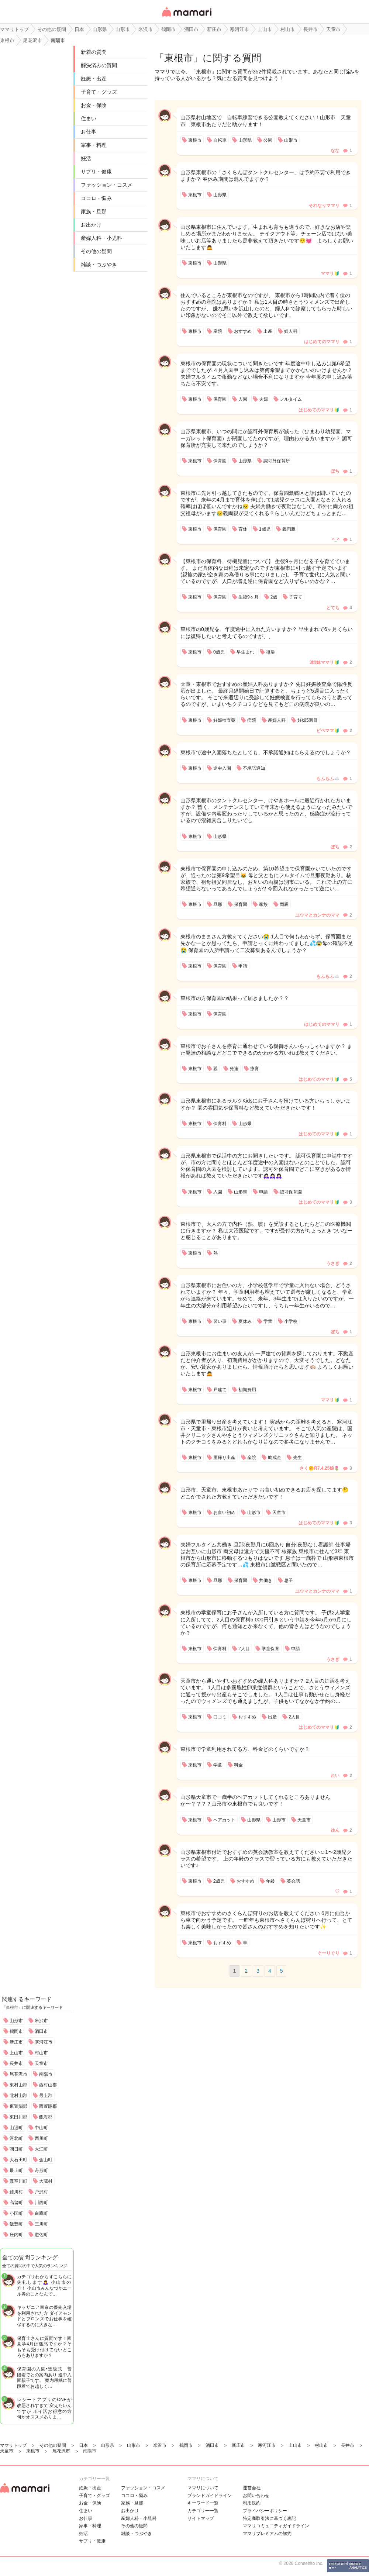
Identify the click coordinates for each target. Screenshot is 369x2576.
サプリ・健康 (96, 172)
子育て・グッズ (99, 92)
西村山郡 (48, 2084)
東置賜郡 (18, 2106)
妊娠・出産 (94, 79)
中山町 (41, 2127)
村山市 (41, 2052)
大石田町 (18, 2159)
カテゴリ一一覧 (202, 2510)
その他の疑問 (96, 251)
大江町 (41, 2149)
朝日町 (16, 2149)
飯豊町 (16, 2224)
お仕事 (88, 132)
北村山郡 (18, 2095)
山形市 (16, 2020)
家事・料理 (94, 145)
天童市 (41, 2063)
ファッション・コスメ (106, 185)
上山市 (16, 2052)
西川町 (41, 2138)
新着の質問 (94, 52)
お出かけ (91, 225)
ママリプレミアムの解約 (267, 2533)
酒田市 (41, 2031)
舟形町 (41, 2170)
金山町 (45, 2159)
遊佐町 (41, 2234)
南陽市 (45, 2074)
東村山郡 (18, 2084)
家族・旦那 (94, 211)
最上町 (16, 2170)
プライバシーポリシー (265, 2510)
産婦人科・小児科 (101, 238)
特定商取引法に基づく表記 (269, 2518)
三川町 (41, 2224)
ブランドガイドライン (209, 2495)
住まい (88, 118)
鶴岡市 (16, 2031)
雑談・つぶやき (99, 265)
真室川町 (18, 2181)
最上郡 (45, 2095)
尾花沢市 (18, 2074)
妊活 (86, 158)
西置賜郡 (48, 2106)
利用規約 (252, 2503)
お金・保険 (94, 105)
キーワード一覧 (202, 2503)
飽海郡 (45, 2117)
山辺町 (16, 2127)
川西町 (41, 2202)
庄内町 (16, 2234)
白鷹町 (41, 2213)
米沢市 (41, 2020)
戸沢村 (41, 2191)
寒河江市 (43, 2042)
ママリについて (202, 2487)
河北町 (16, 2138)
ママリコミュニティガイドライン (276, 2525)
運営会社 (252, 2487)
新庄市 (16, 2042)
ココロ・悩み (96, 198)
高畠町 (16, 2202)
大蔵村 (45, 2181)
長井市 (16, 2063)
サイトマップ (200, 2518)
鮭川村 (16, 2191)
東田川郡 (18, 2117)
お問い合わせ (256, 2495)
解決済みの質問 (99, 65)
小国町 (16, 2213)
